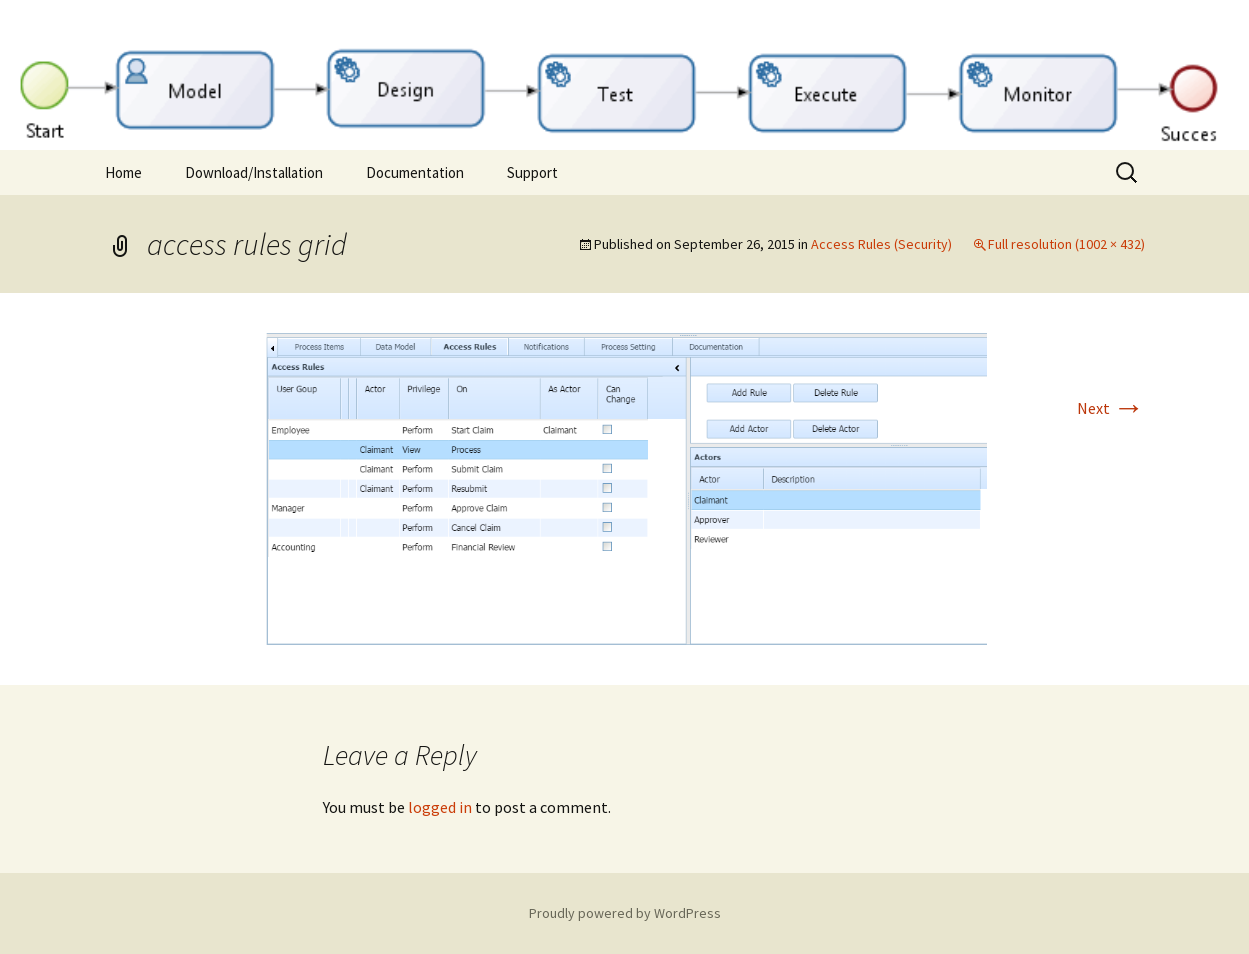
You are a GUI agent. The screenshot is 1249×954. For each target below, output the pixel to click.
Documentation (415, 172)
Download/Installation (254, 172)
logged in (440, 807)
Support (532, 172)
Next (1111, 408)
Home (123, 172)
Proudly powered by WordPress (625, 913)
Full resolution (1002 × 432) (1066, 244)
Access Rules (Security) (881, 244)
